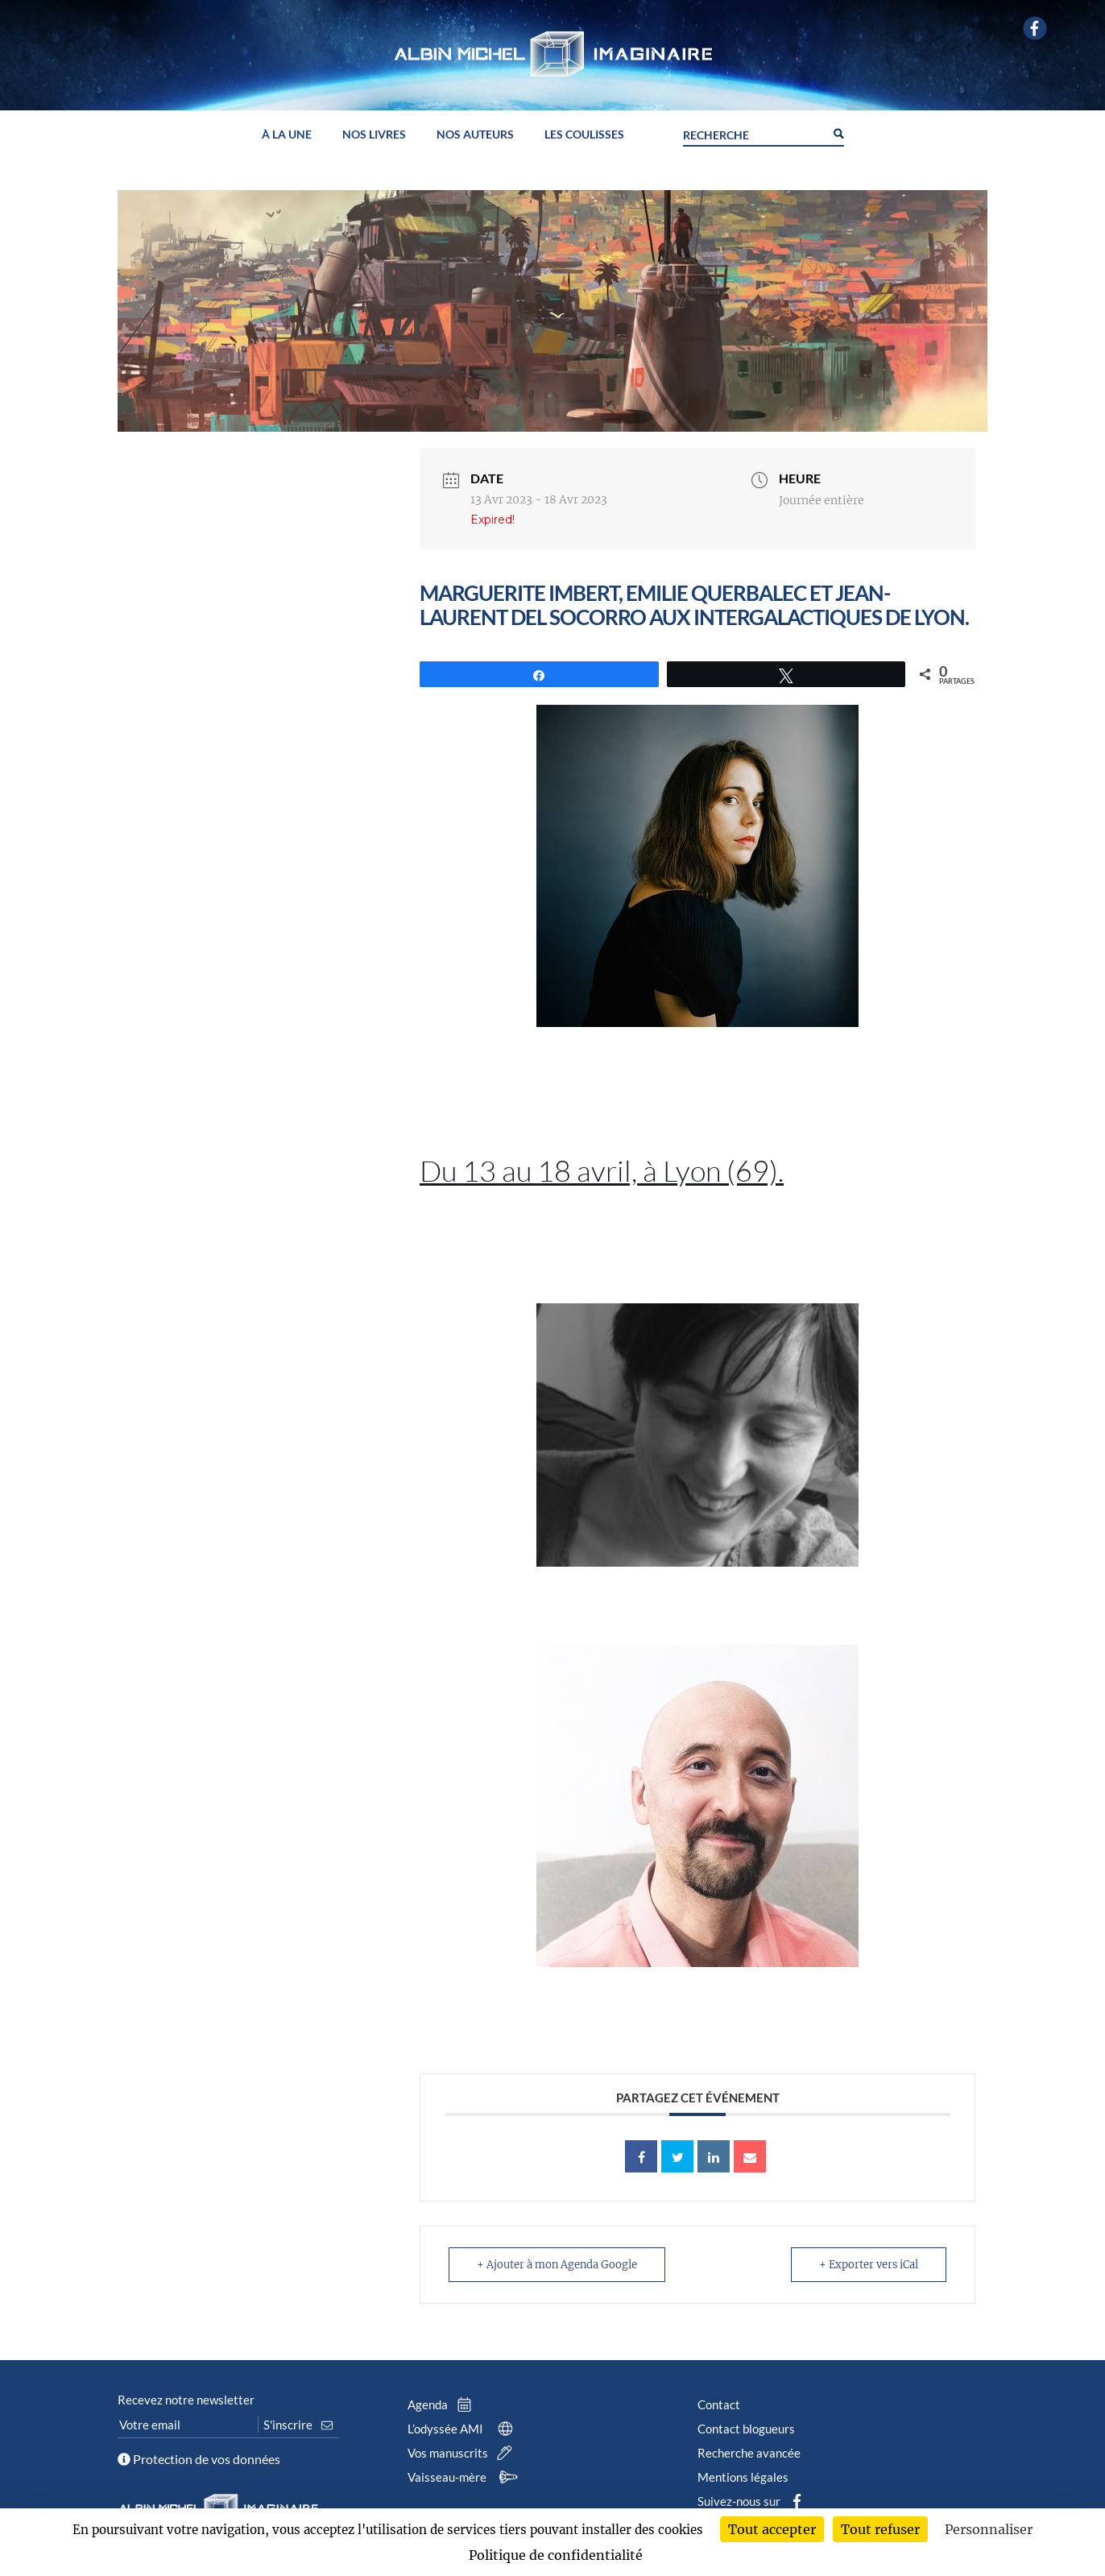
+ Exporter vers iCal (868, 2265)
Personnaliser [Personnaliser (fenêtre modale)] (989, 2529)
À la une (287, 135)
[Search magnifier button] (837, 132)
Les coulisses (584, 135)
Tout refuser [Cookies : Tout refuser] (880, 2529)
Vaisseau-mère (465, 2477)
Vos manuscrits (463, 2453)
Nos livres (374, 135)
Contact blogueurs (746, 2428)
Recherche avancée (749, 2453)
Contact (718, 2404)
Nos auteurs (475, 135)
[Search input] (754, 133)
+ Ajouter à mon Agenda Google (557, 2265)
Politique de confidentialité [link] (556, 2555)
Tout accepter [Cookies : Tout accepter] (772, 2529)
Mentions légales (742, 2477)
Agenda (443, 2404)
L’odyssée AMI (463, 2428)
